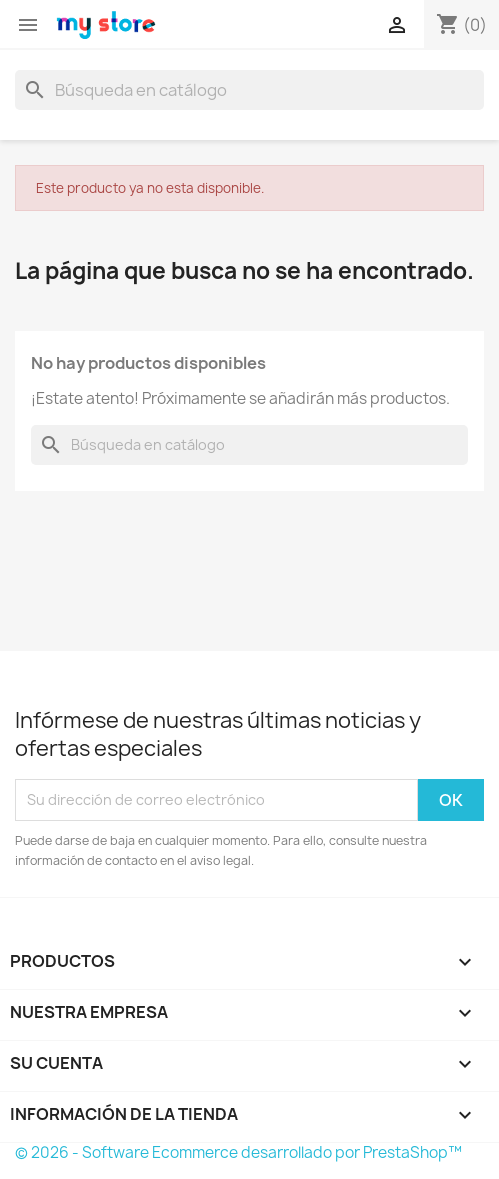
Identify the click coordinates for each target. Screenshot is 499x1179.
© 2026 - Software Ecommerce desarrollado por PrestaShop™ (238, 1152)
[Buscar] (249, 90)
